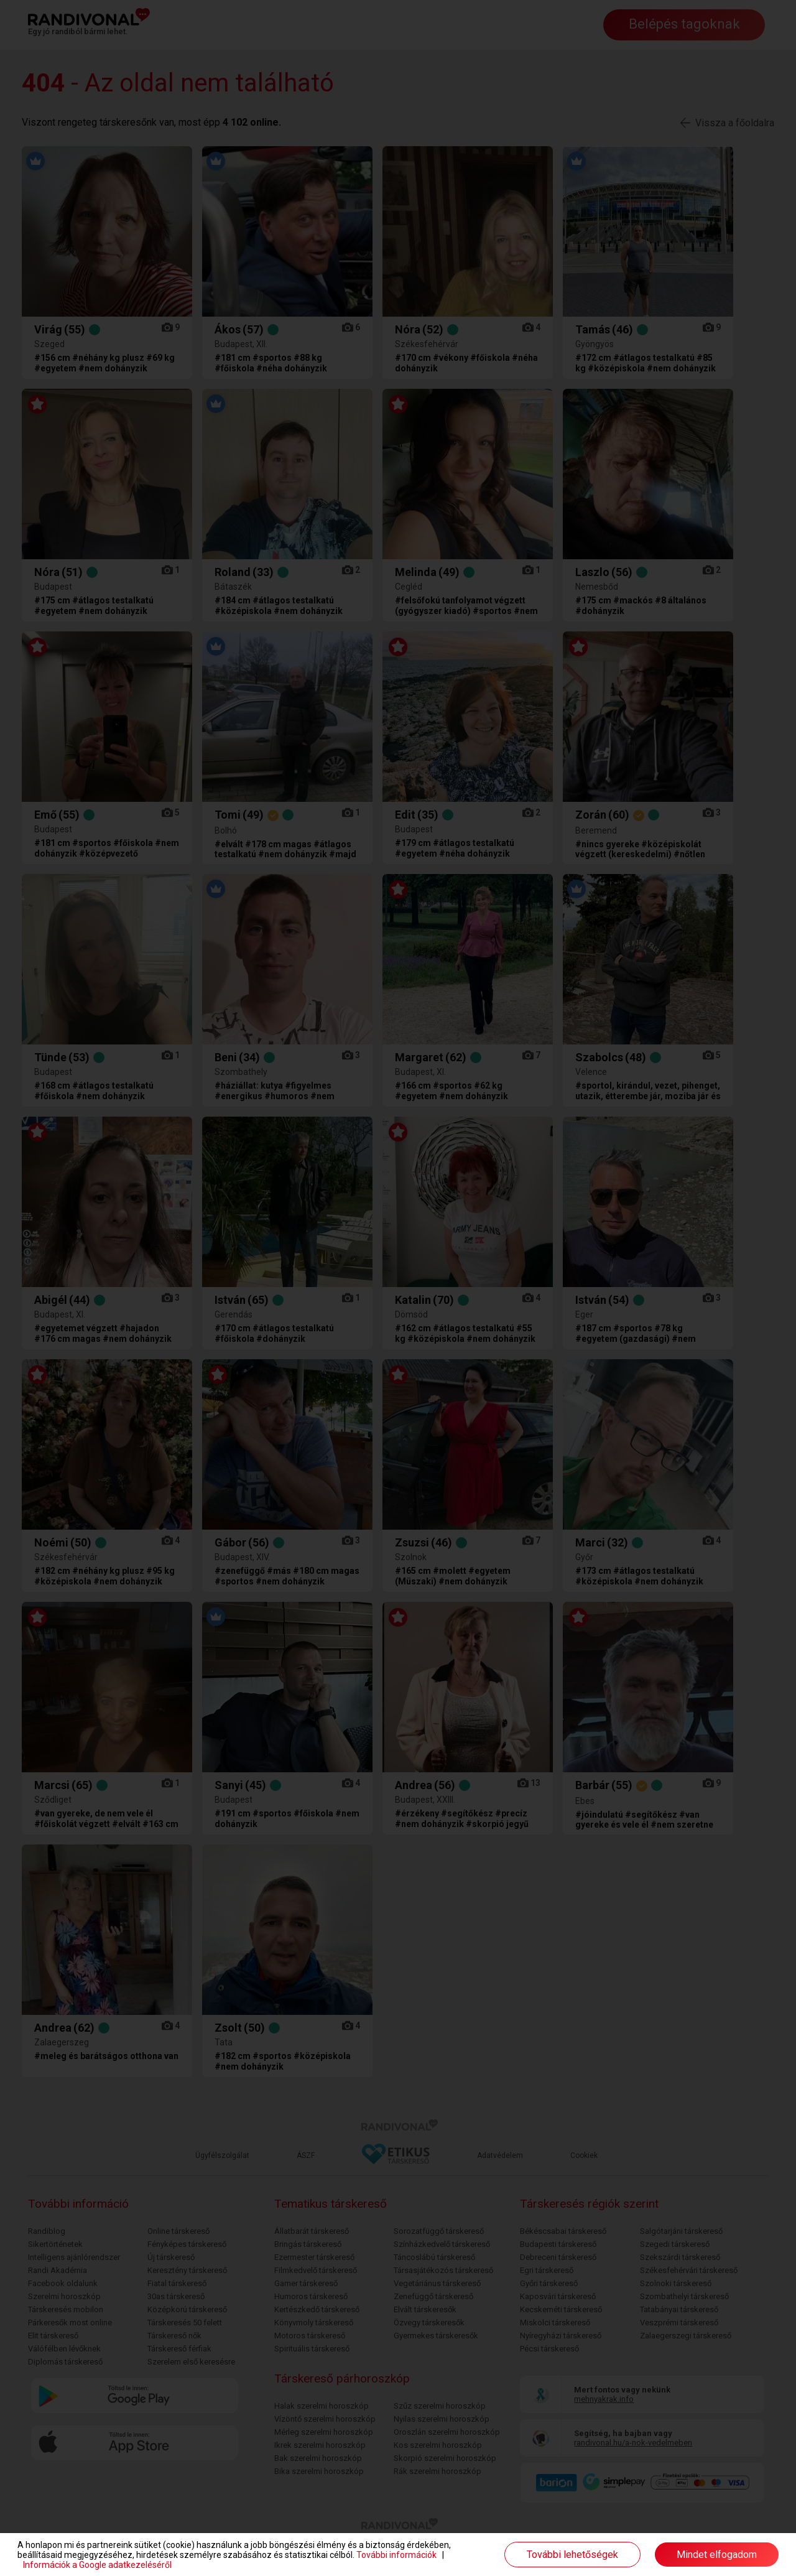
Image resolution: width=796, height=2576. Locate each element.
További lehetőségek (572, 2554)
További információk (396, 2555)
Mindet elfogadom (717, 2554)
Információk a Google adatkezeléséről (97, 2565)
